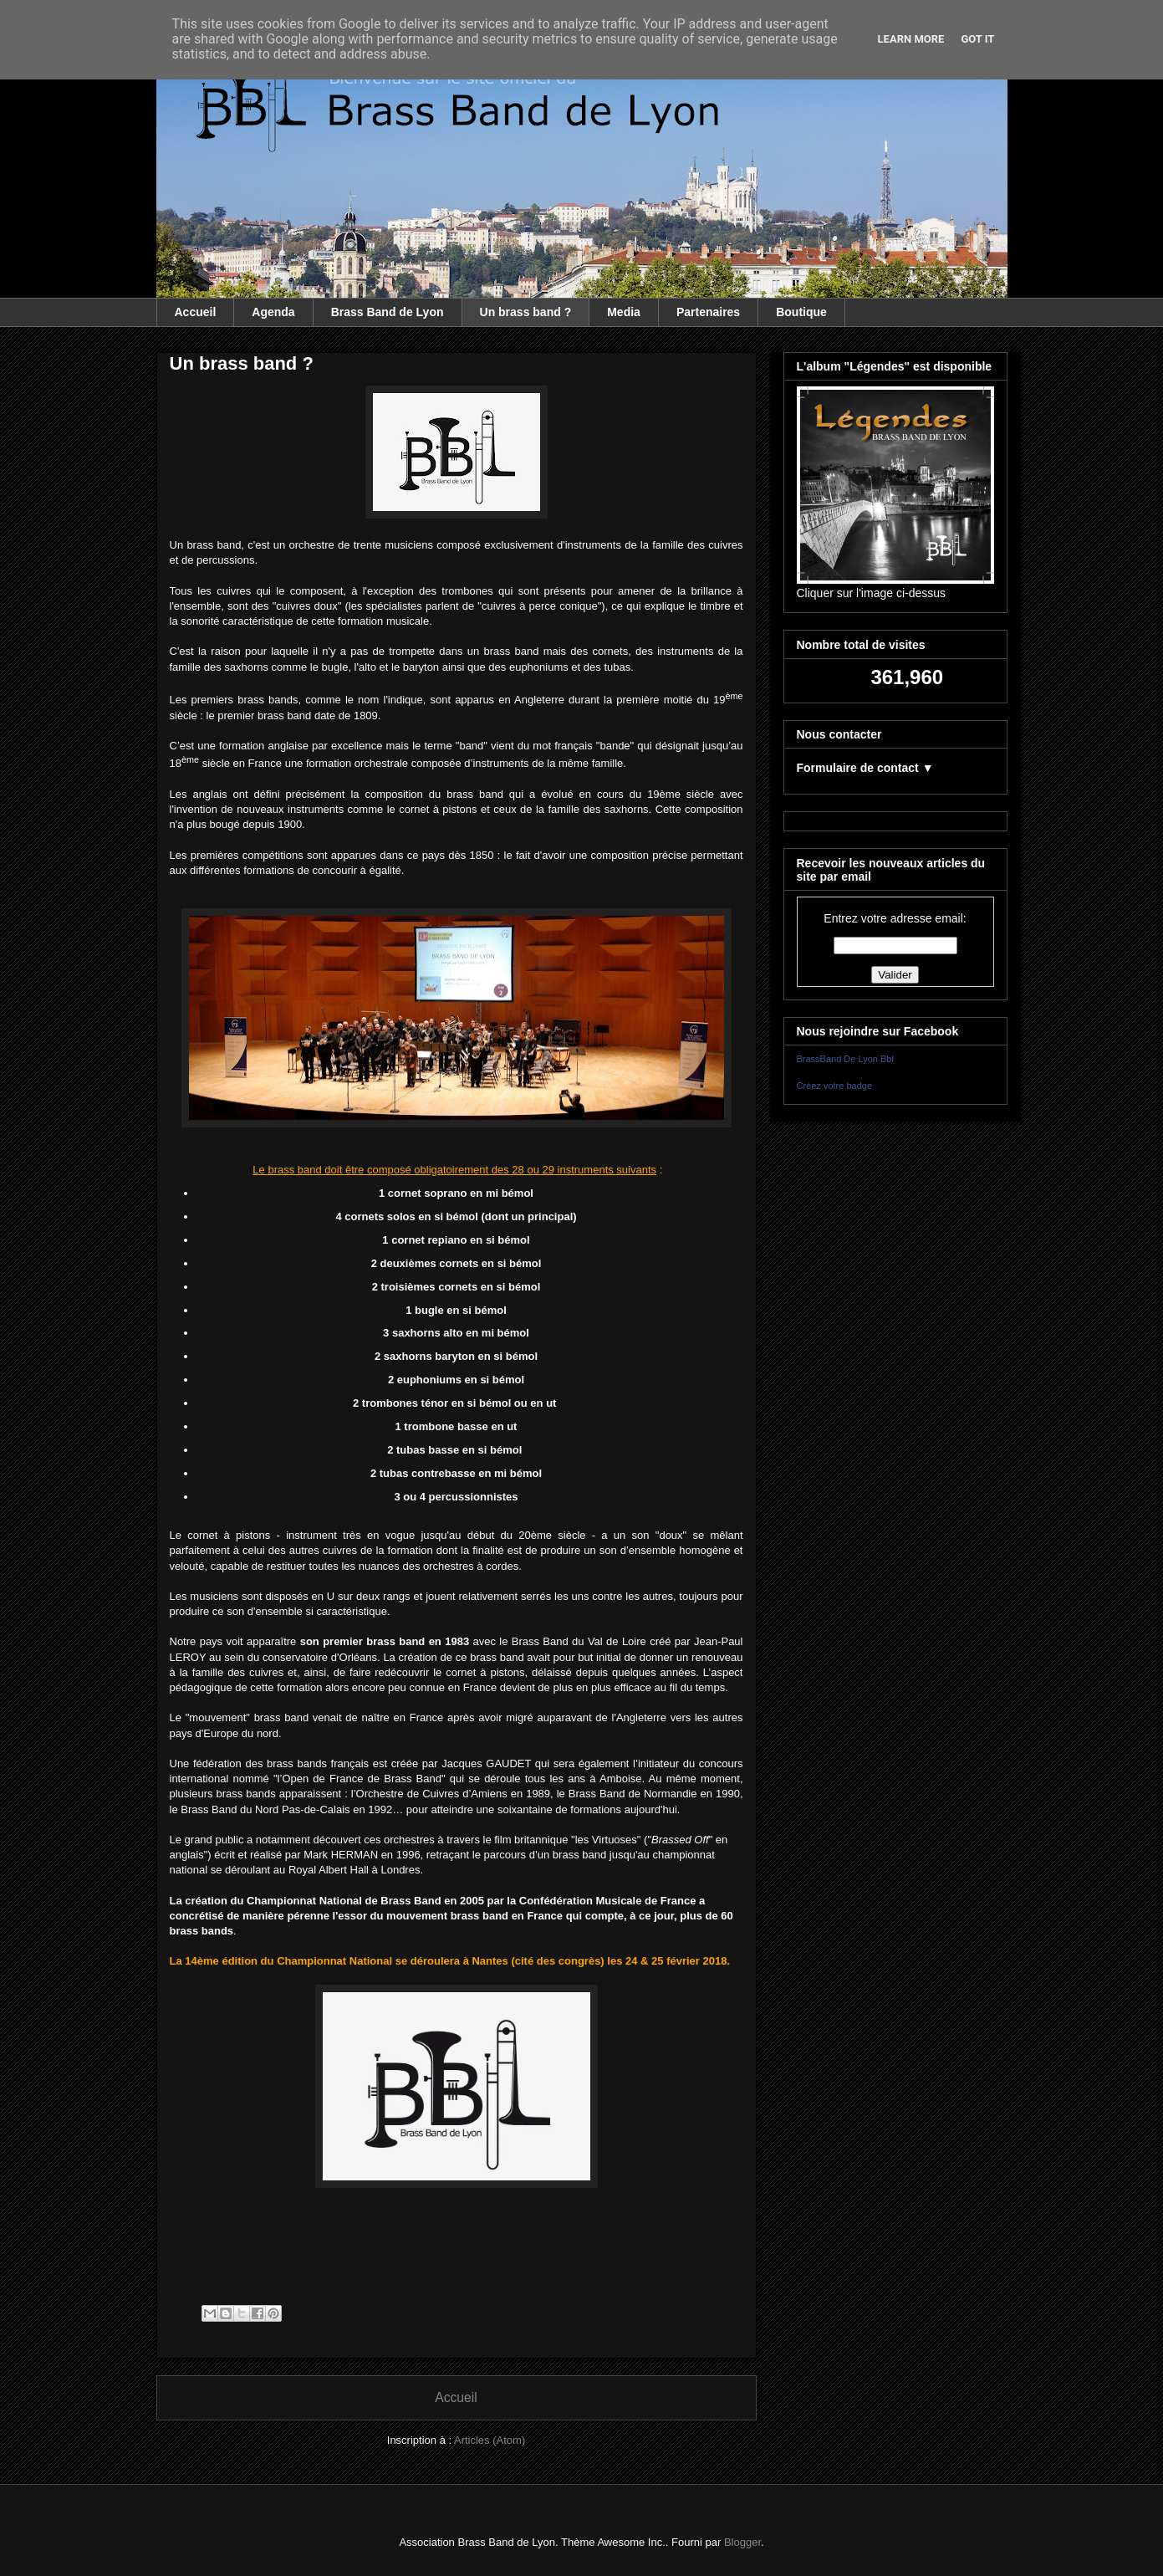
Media (623, 312)
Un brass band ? (526, 312)
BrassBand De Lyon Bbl (845, 1059)
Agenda (273, 312)
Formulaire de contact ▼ (865, 767)
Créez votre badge (835, 1086)
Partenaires (708, 312)
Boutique (801, 312)
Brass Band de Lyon (387, 312)
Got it (977, 39)
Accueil (196, 312)
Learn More (911, 39)
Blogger (742, 2542)
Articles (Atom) (489, 2440)
